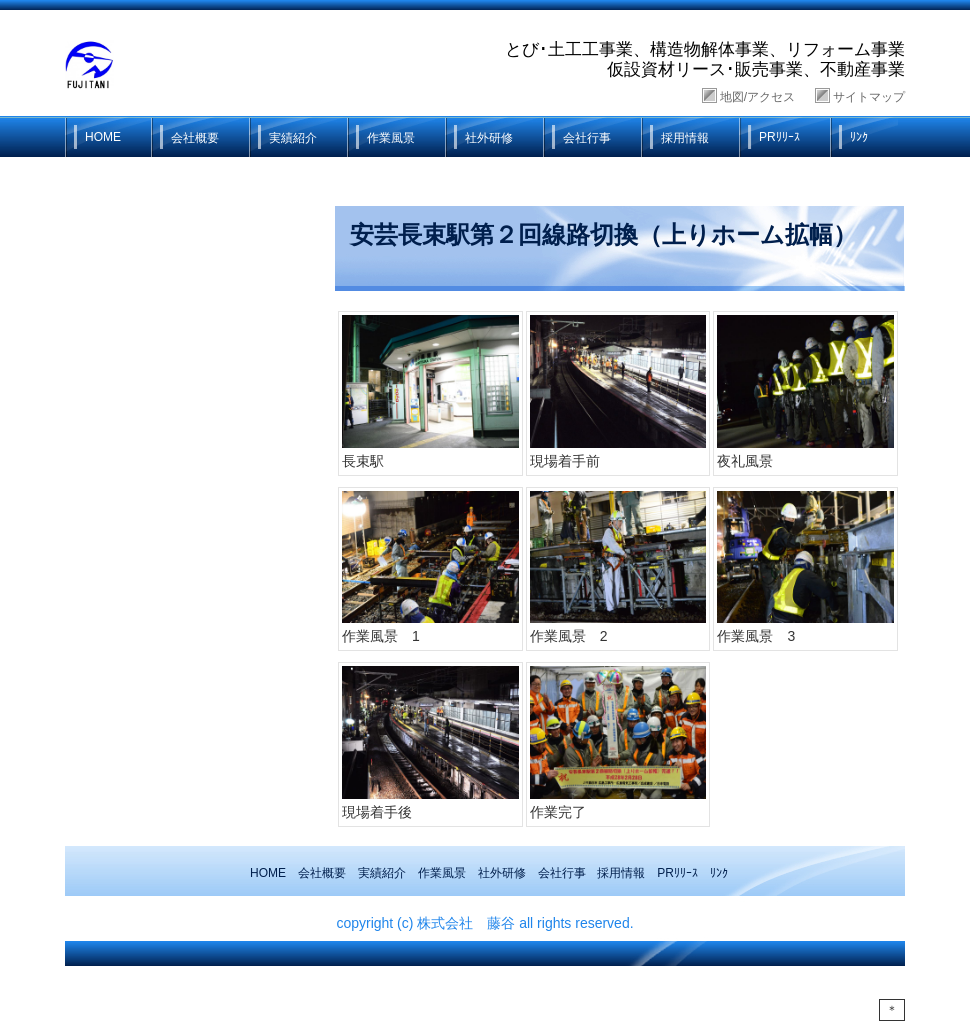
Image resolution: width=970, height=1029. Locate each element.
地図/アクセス (757, 97)
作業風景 (391, 138)
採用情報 (685, 138)
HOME (103, 137)
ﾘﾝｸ (859, 137)
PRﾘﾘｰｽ (779, 137)
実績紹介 (293, 138)
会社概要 (195, 138)
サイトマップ (869, 97)
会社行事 (587, 138)
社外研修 (489, 138)
